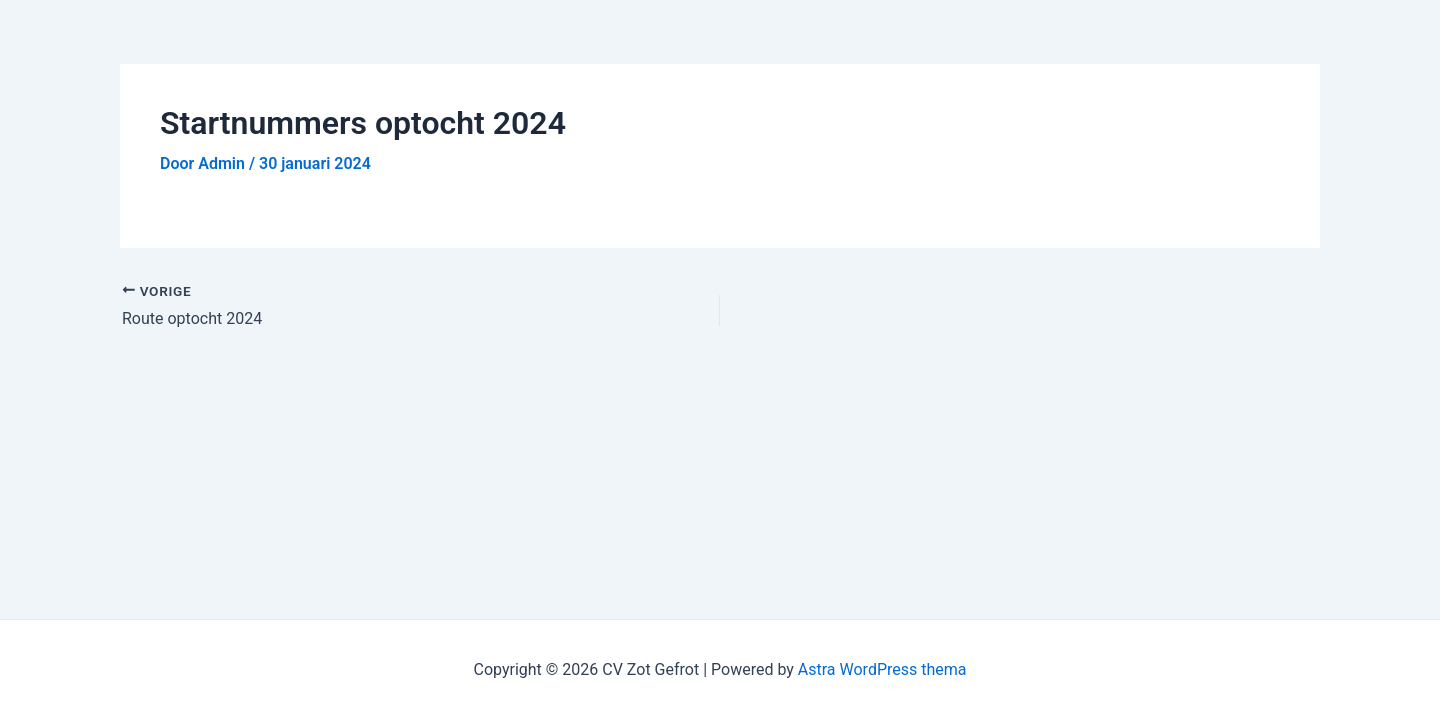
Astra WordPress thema (882, 669)
